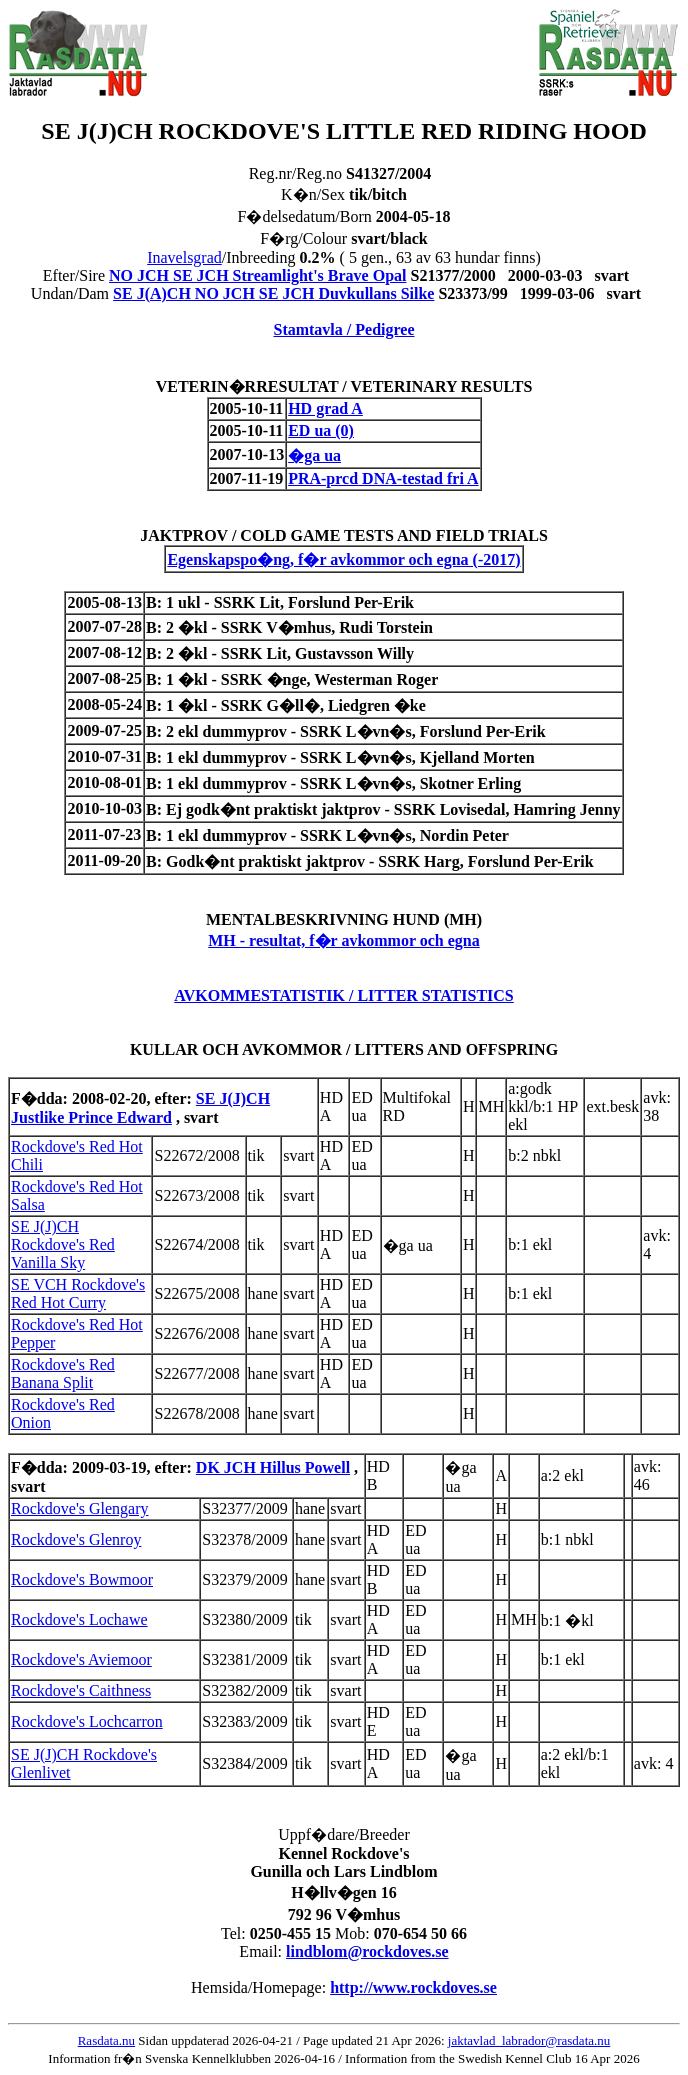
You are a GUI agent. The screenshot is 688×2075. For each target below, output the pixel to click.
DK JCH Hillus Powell (273, 1467)
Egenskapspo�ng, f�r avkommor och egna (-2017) (343, 559)
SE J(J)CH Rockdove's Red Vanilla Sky (63, 1244)
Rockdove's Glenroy (76, 1539)
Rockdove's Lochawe (79, 1619)
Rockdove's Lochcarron (87, 1721)
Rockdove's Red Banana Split (63, 1373)
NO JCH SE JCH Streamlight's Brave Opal (258, 275)
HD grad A (325, 408)
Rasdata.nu (106, 2040)
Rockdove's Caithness (81, 1690)
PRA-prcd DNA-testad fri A (383, 478)
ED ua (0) (321, 430)
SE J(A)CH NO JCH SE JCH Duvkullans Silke (273, 293)
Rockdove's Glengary (80, 1508)
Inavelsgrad (184, 257)
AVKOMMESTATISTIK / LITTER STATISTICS (344, 995)
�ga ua (314, 455)
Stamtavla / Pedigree (343, 329)
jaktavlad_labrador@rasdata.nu (529, 2040)
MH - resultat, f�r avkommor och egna (344, 940)
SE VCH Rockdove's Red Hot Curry (78, 1293)
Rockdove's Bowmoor (82, 1579)
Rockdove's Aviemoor (81, 1659)
